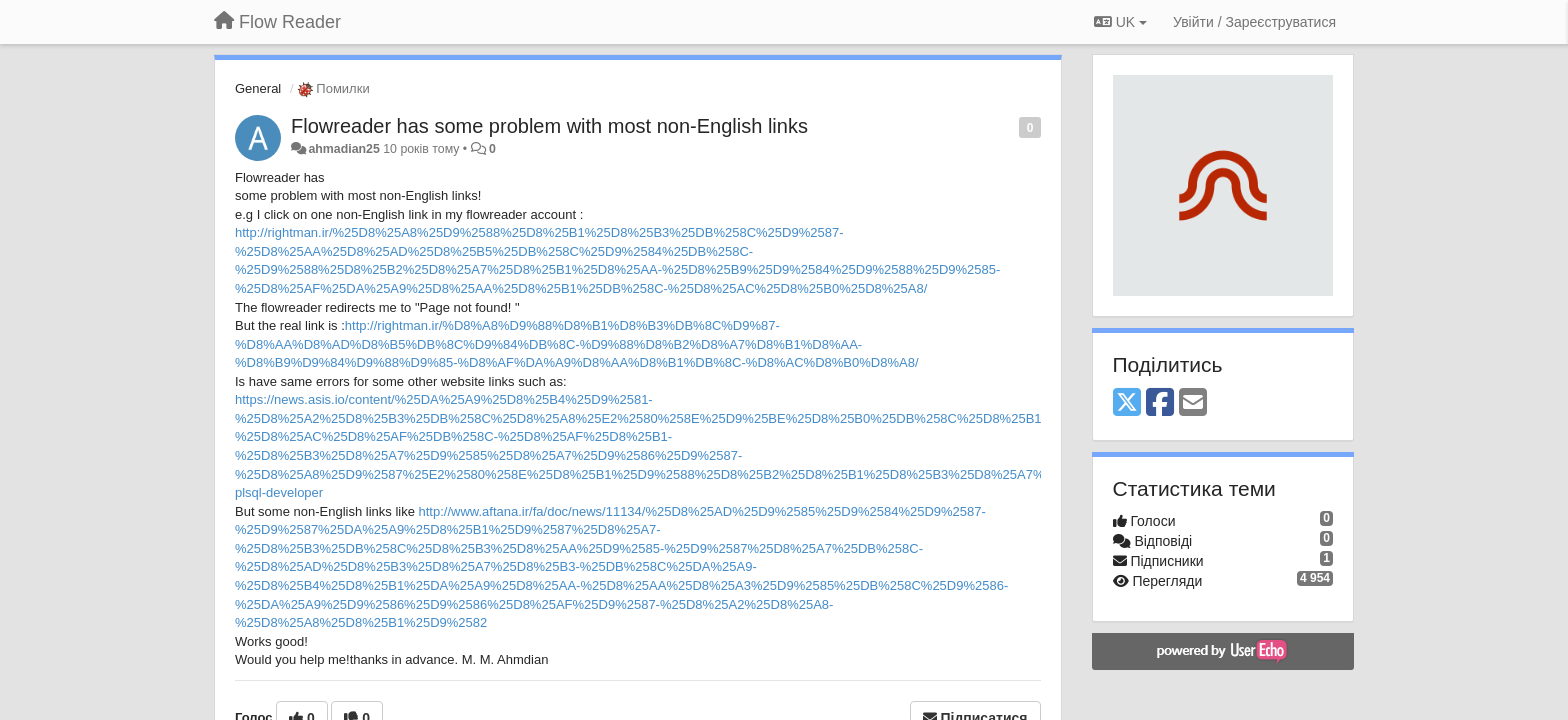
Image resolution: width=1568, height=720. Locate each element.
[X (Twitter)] (1127, 403)
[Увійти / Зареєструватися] (1254, 22)
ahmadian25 (343, 149)
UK (1120, 22)
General (258, 88)
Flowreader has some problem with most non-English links (549, 126)
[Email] (1193, 403)
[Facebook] (1160, 403)
